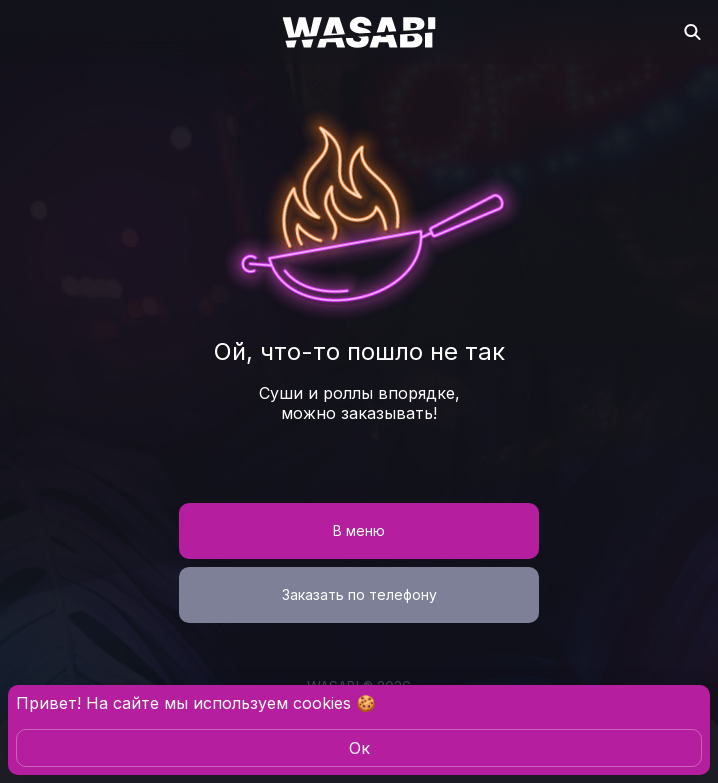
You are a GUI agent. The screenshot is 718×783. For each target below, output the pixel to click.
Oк (359, 748)
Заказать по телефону (359, 594)
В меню (359, 530)
